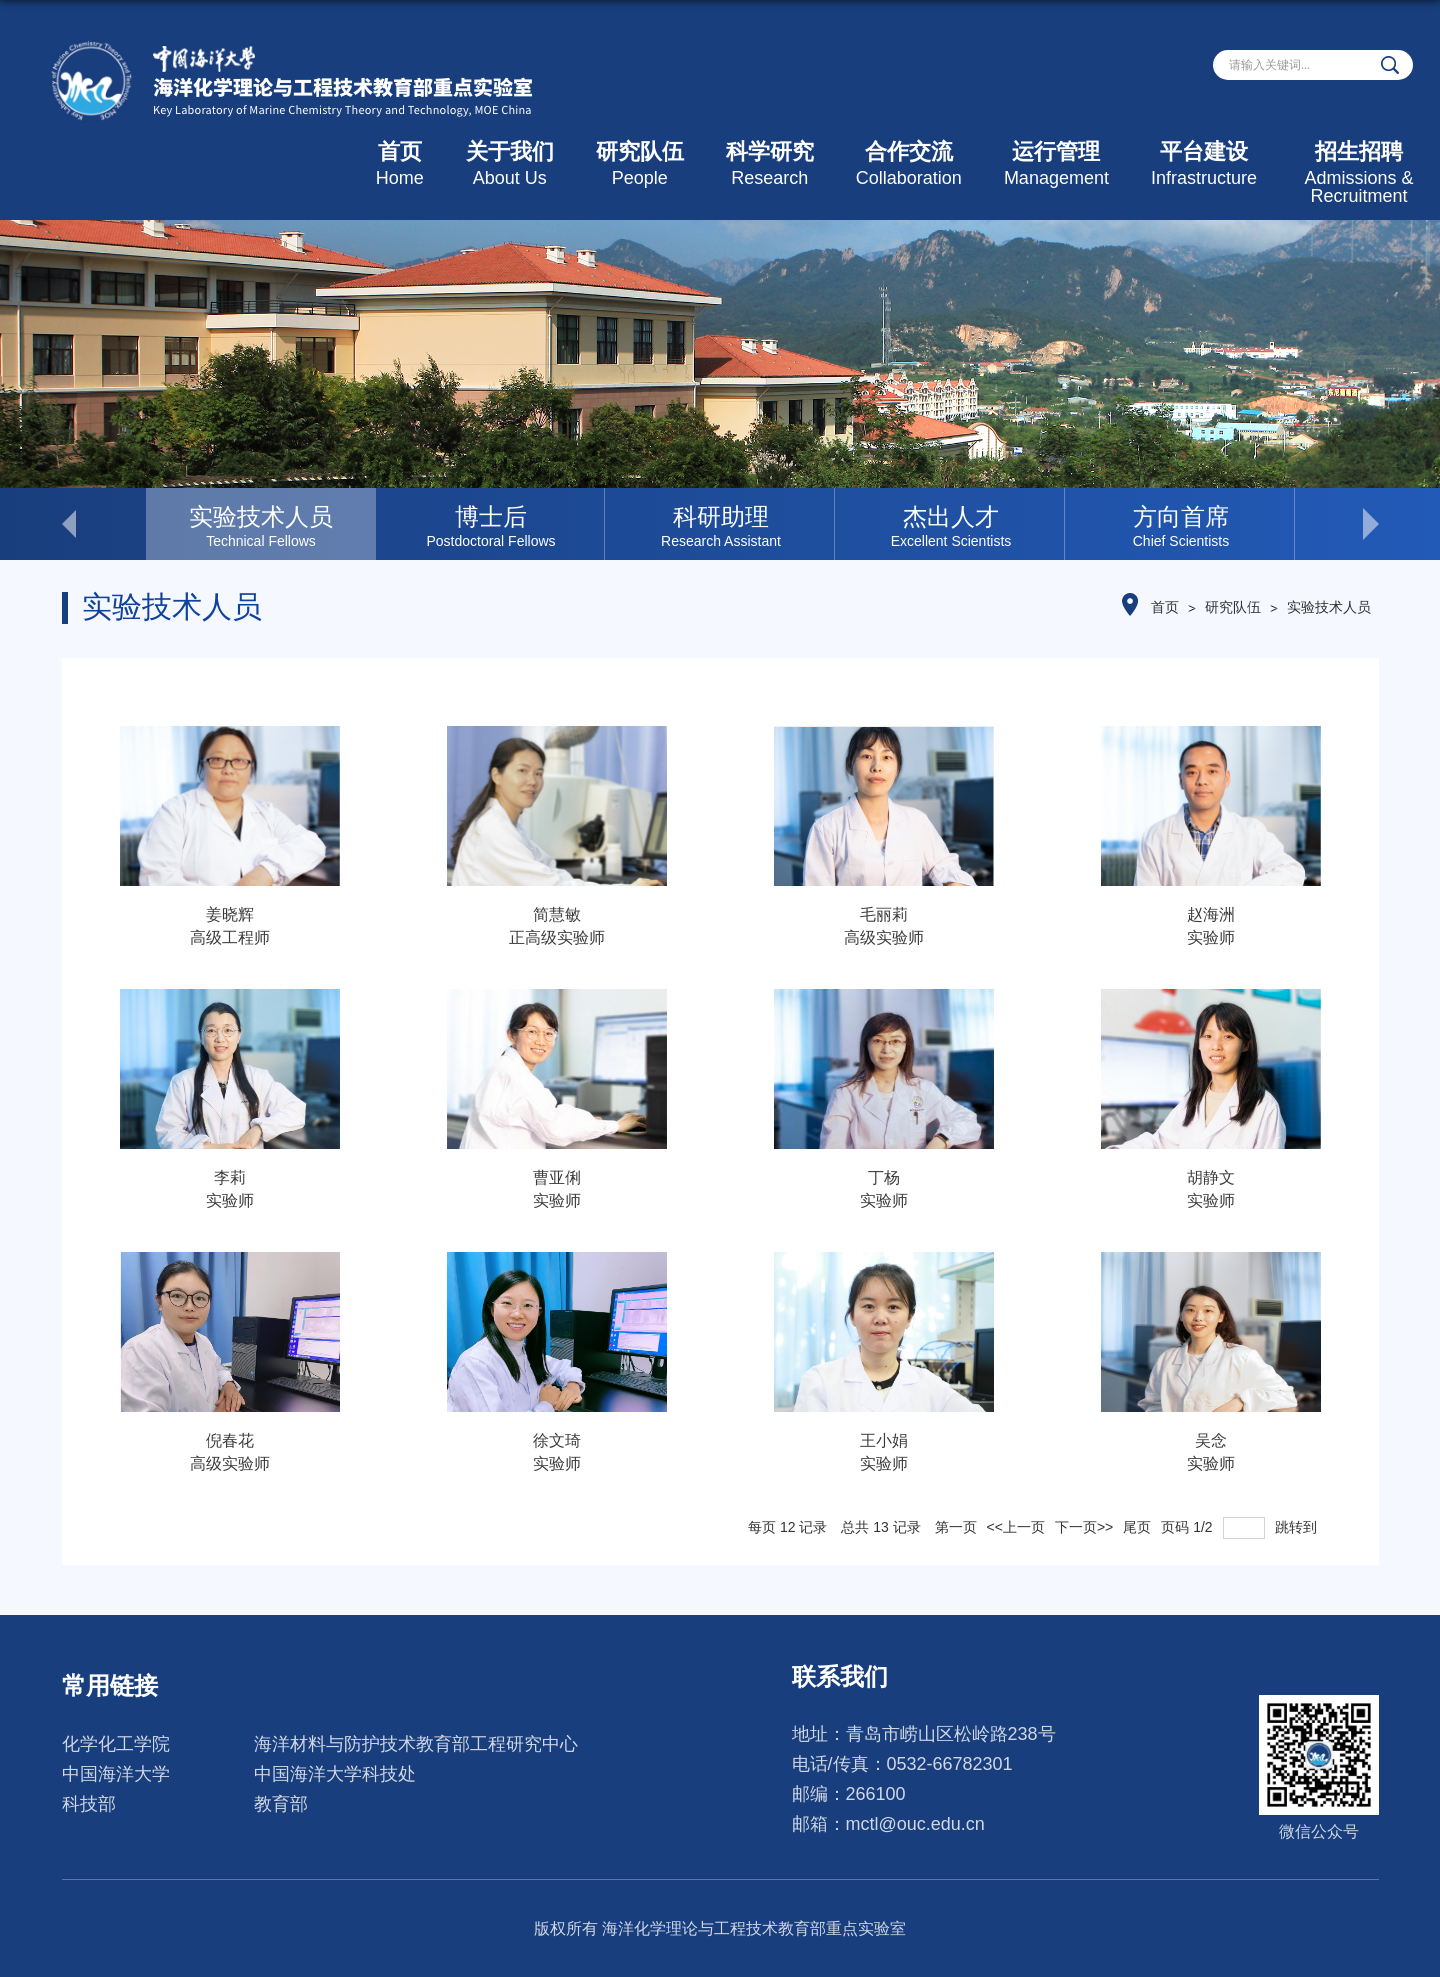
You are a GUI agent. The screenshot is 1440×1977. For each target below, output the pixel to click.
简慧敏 (557, 914)
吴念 (1211, 1440)
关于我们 (510, 163)
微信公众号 (1319, 1831)
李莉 (230, 1177)
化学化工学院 (116, 1744)
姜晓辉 (230, 914)
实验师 (1211, 937)
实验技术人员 (1329, 607)
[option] (261, 524)
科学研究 (770, 163)
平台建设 (1204, 163)
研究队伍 (640, 163)
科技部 (89, 1804)
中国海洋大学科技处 (335, 1774)
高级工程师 (230, 937)
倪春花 (230, 1440)
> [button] (1337, 524)
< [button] (104, 524)
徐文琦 (557, 1440)
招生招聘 (1359, 172)
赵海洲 (1211, 914)
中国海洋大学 (116, 1774)
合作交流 (909, 163)
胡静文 (1211, 1177)
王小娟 (884, 1440)
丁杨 (884, 1177)
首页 (400, 163)
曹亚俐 (557, 1177)
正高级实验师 (557, 937)
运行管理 (1056, 163)
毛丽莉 (884, 914)
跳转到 (1298, 1527)
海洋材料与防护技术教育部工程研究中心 (416, 1744)
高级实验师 (884, 937)
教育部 (281, 1804)
